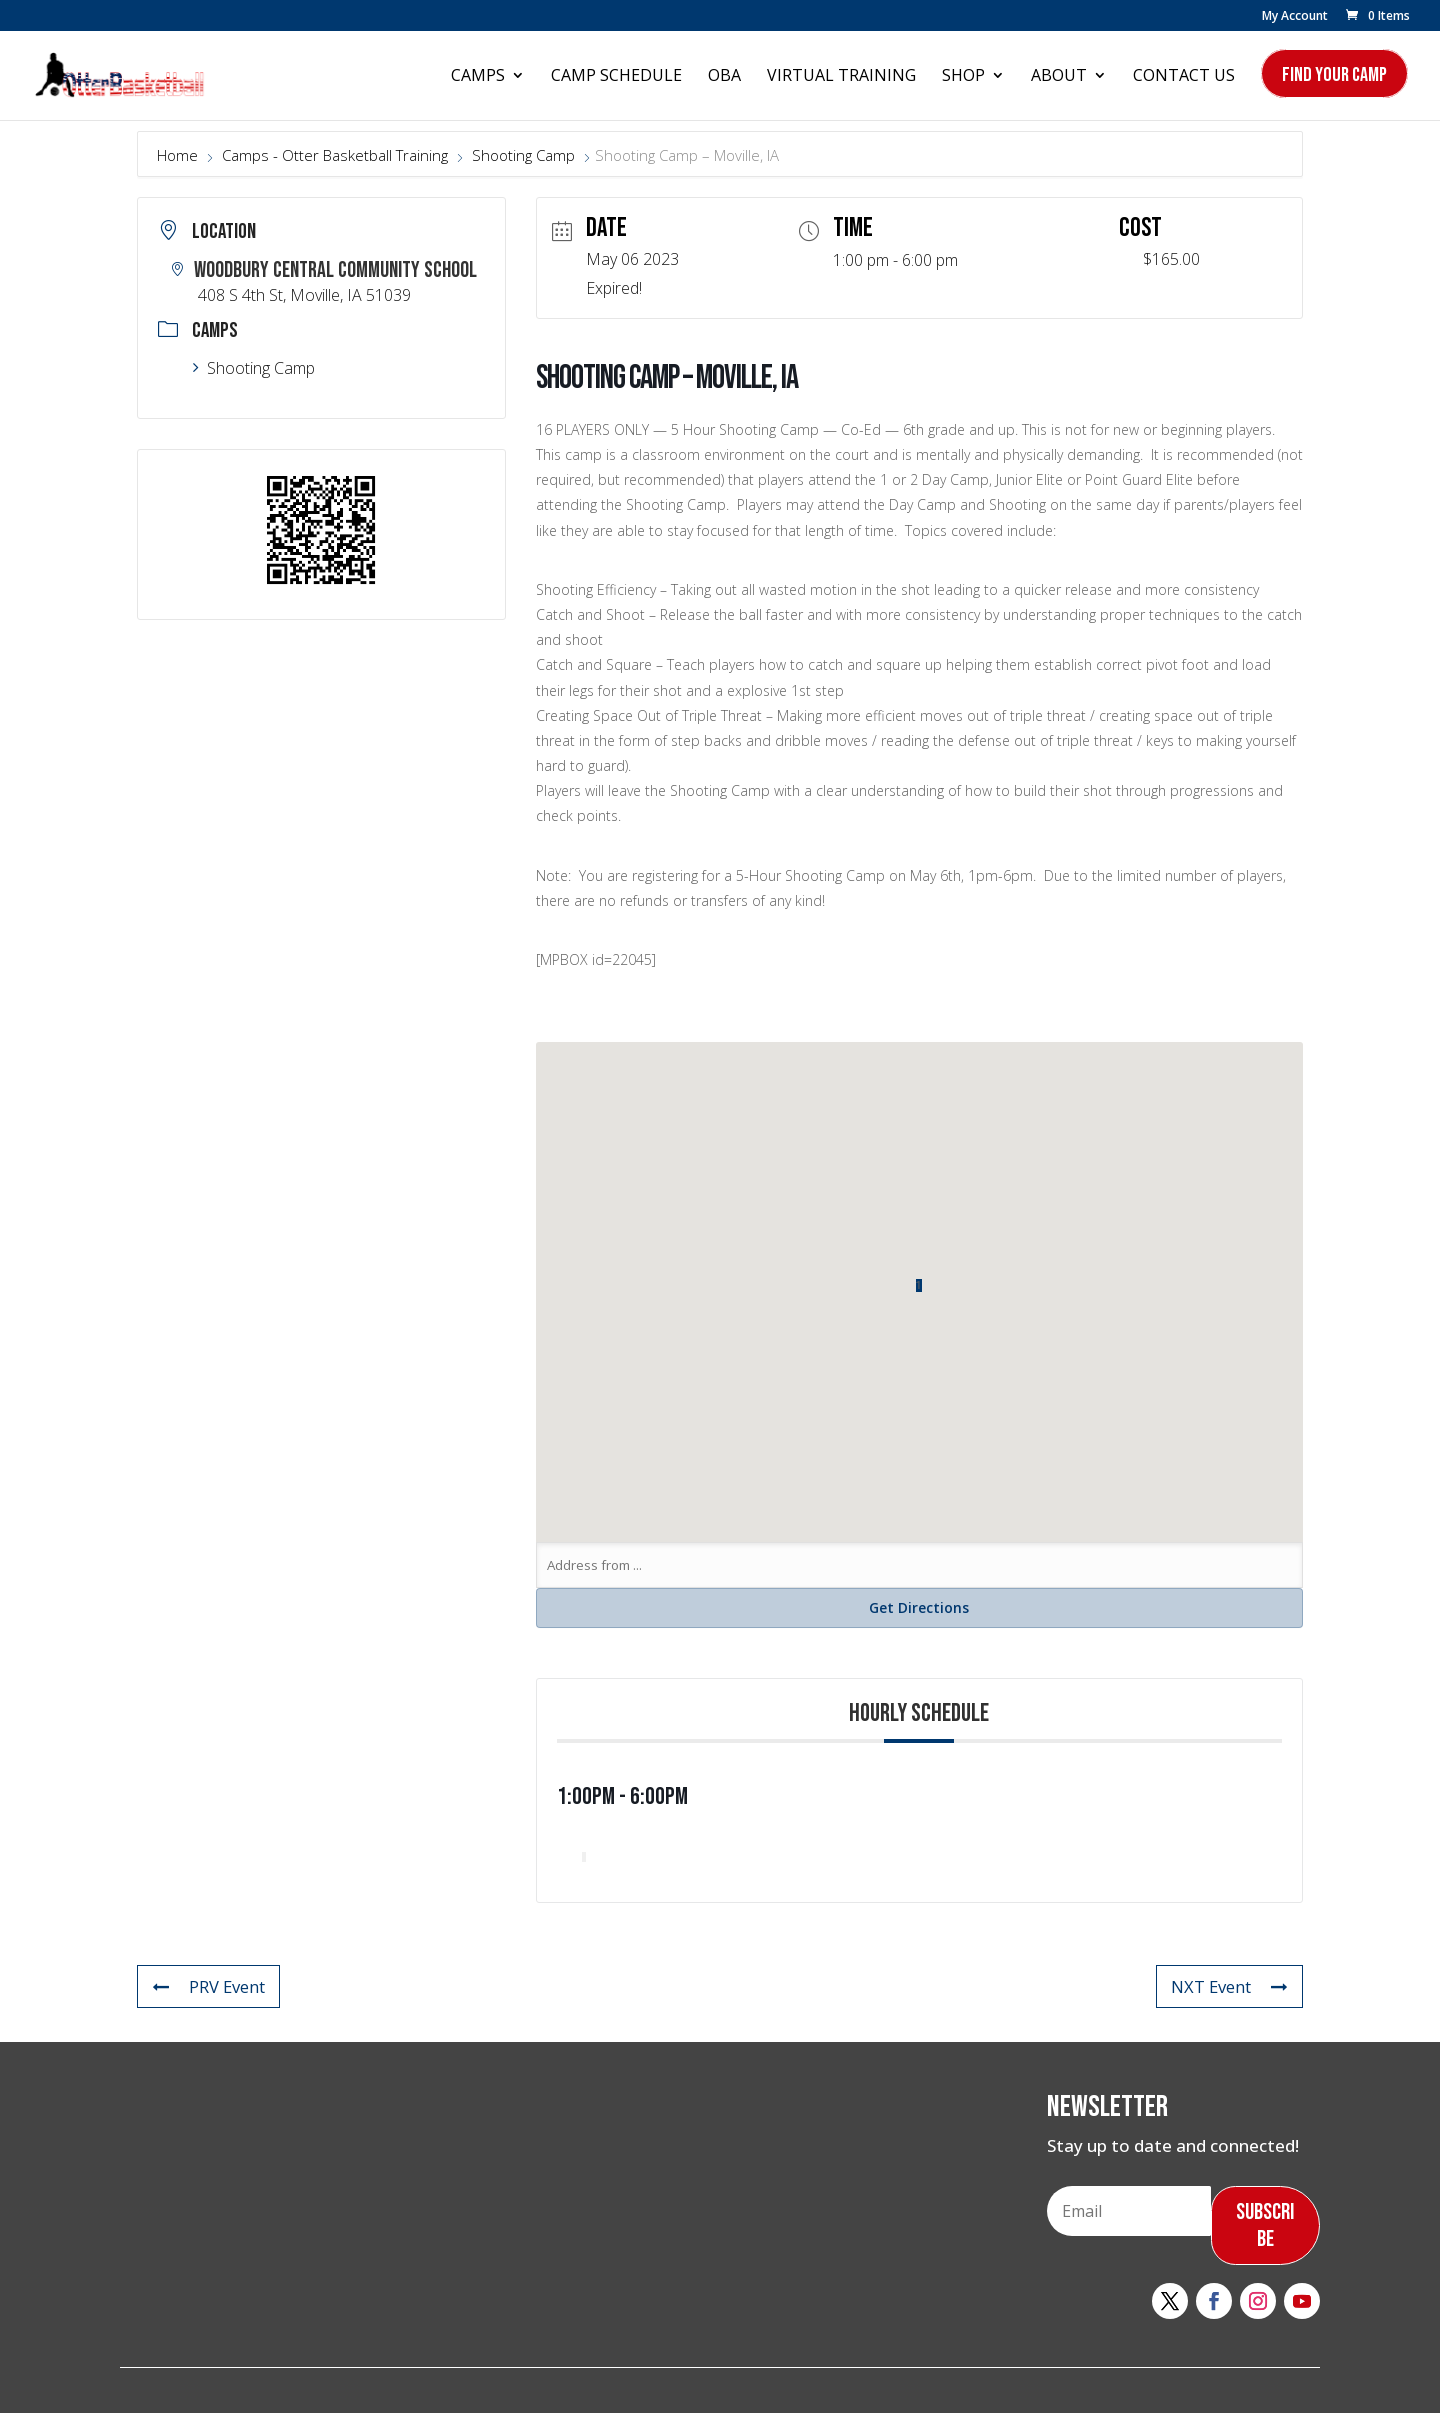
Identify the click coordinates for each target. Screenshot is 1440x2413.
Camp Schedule (616, 77)
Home (179, 155)
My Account (1295, 17)
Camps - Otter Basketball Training (335, 155)
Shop (963, 77)
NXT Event (1229, 1986)
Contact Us (1184, 77)
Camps (478, 77)
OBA (724, 77)
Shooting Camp (523, 155)
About (1059, 77)
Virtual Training (841, 77)
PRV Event (209, 1986)
